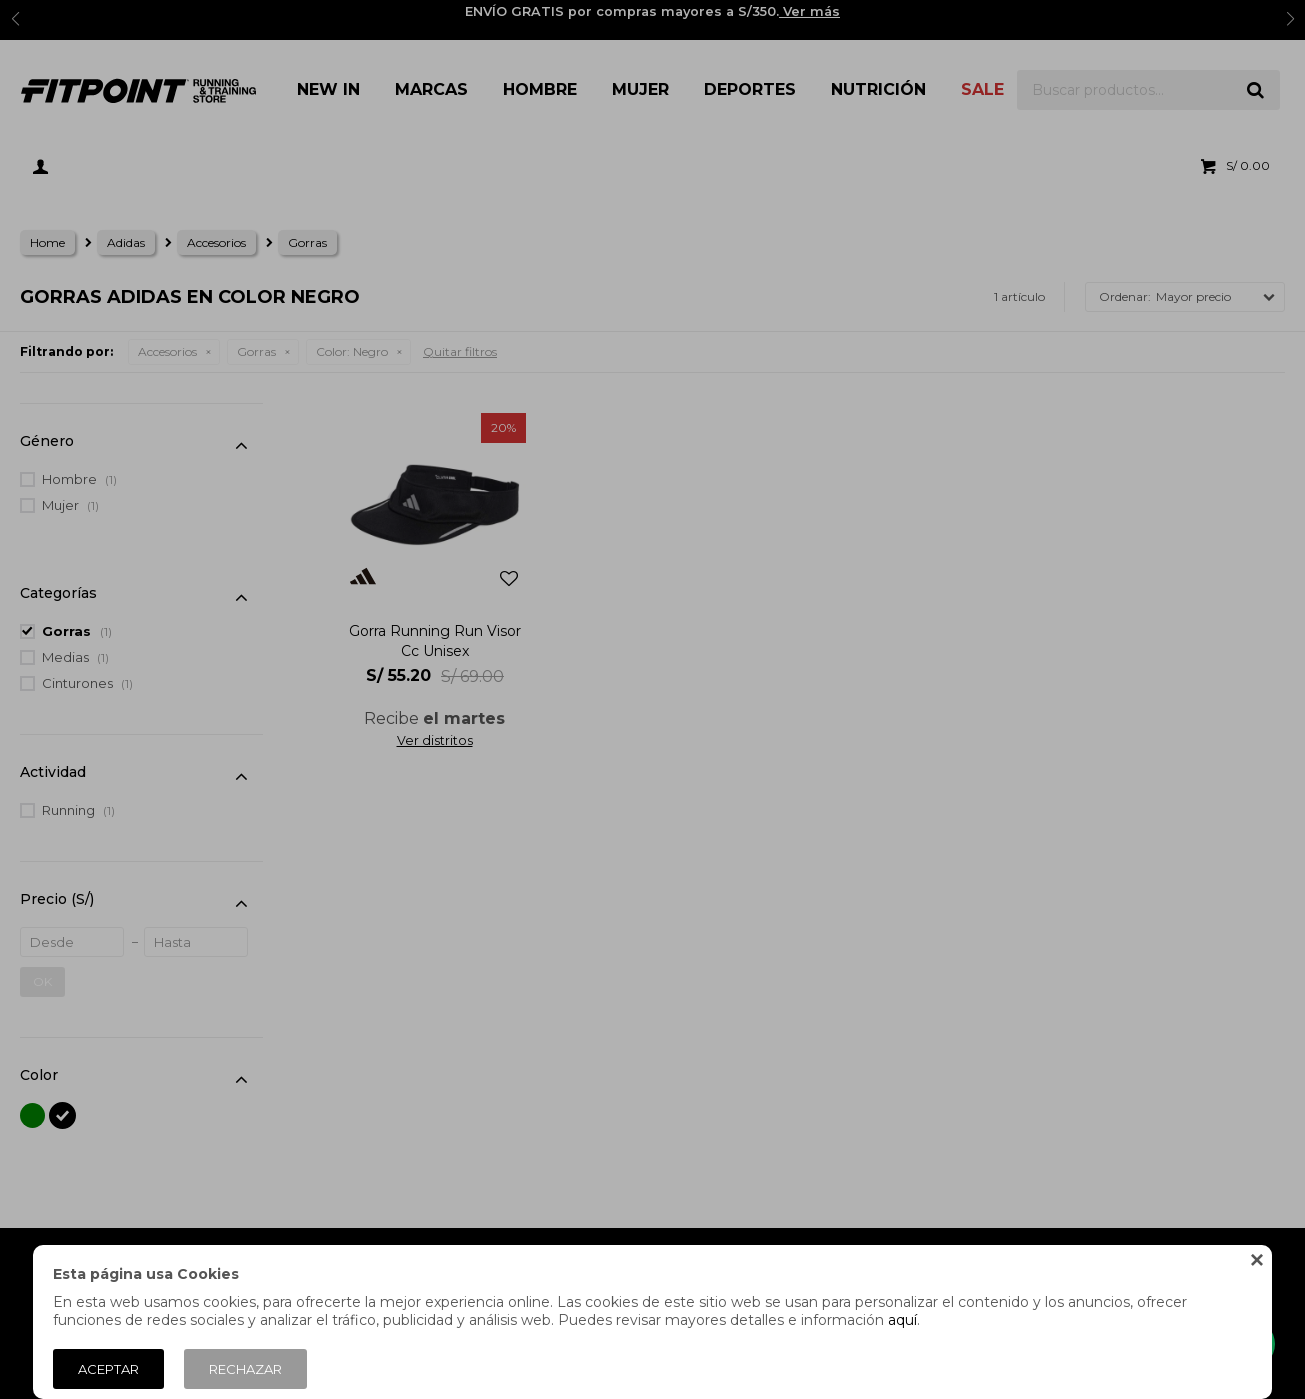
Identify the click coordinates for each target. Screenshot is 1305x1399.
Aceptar (108, 1369)
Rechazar (245, 1369)
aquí (902, 1320)
